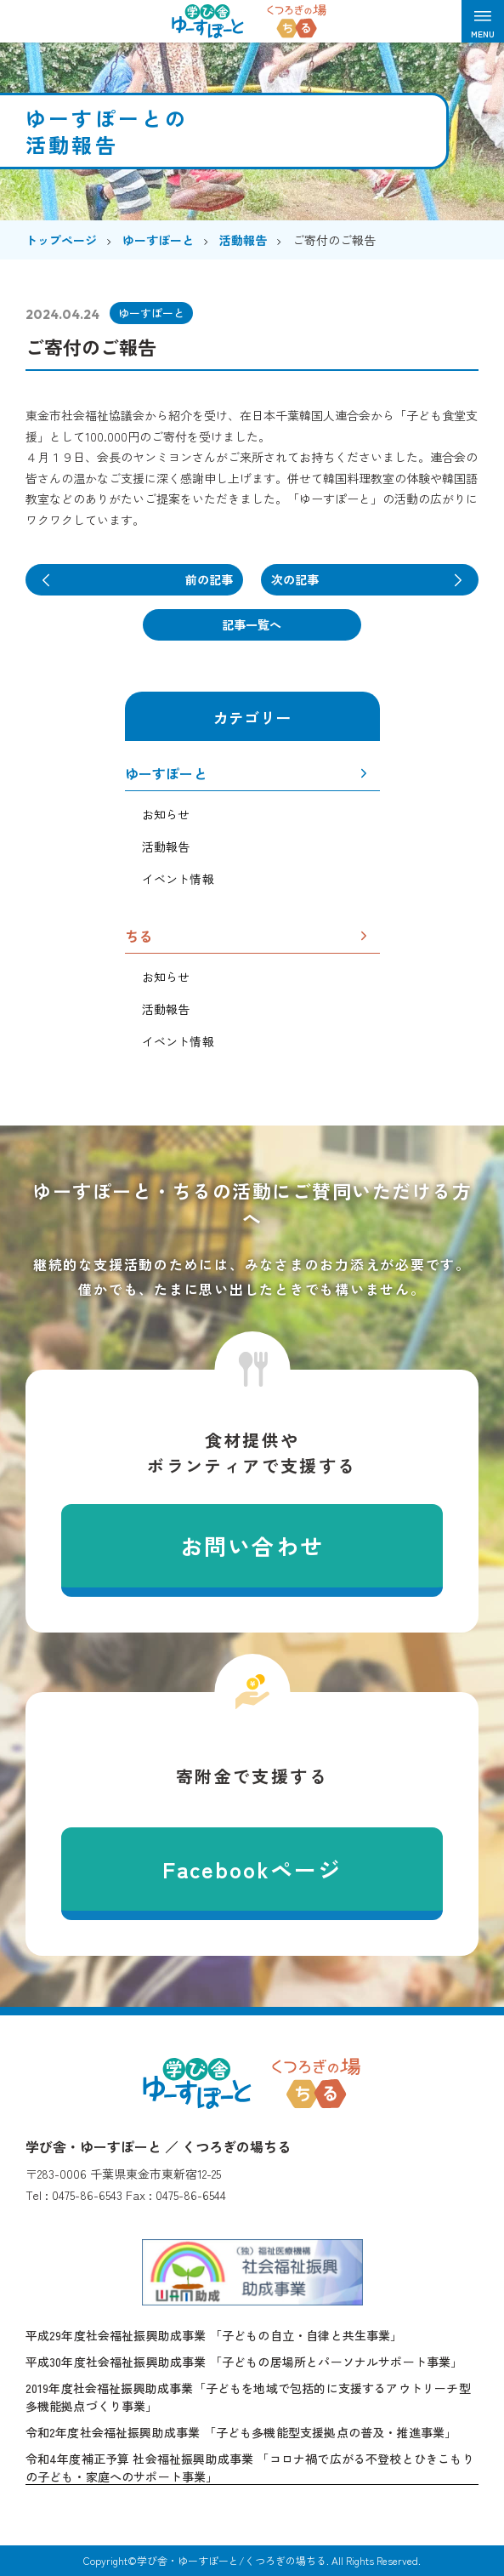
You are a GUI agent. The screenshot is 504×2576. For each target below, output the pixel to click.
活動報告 (166, 846)
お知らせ (166, 815)
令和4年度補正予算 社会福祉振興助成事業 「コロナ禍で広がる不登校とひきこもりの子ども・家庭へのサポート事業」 (249, 2467)
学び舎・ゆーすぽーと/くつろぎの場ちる (231, 2561)
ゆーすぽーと (166, 775)
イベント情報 (178, 878)
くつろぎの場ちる (316, 2083)
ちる (138, 937)
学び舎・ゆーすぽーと (197, 2083)
